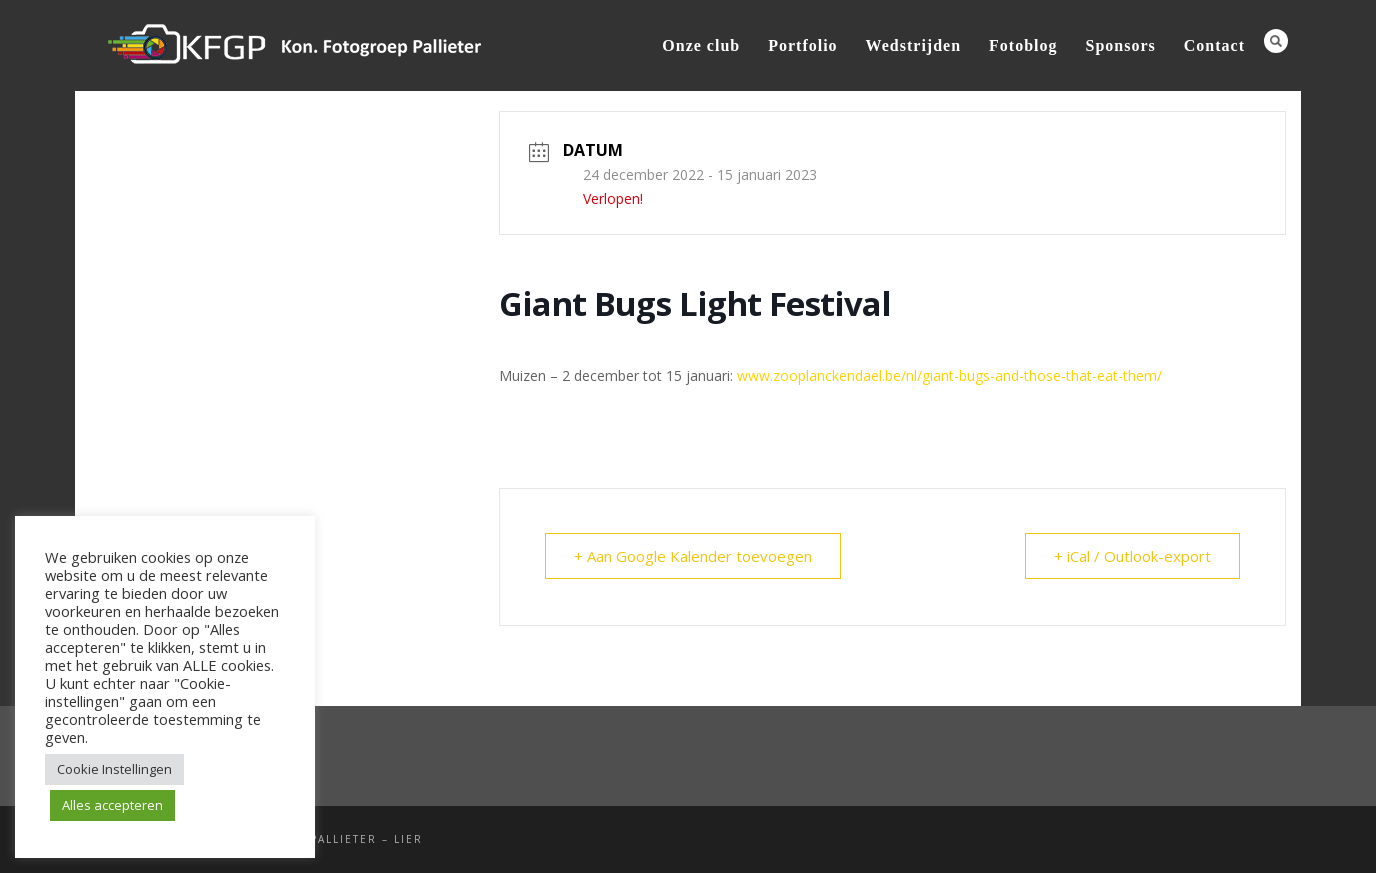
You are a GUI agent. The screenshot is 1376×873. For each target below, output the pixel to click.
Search (1276, 41)
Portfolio (802, 45)
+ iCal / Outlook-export (1132, 556)
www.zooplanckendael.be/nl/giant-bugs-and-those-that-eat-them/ (949, 375)
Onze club (701, 45)
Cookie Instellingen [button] (114, 769)
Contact (1214, 45)
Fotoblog (1023, 45)
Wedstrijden (913, 45)
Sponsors (1121, 45)
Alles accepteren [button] (112, 805)
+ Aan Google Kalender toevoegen (693, 556)
